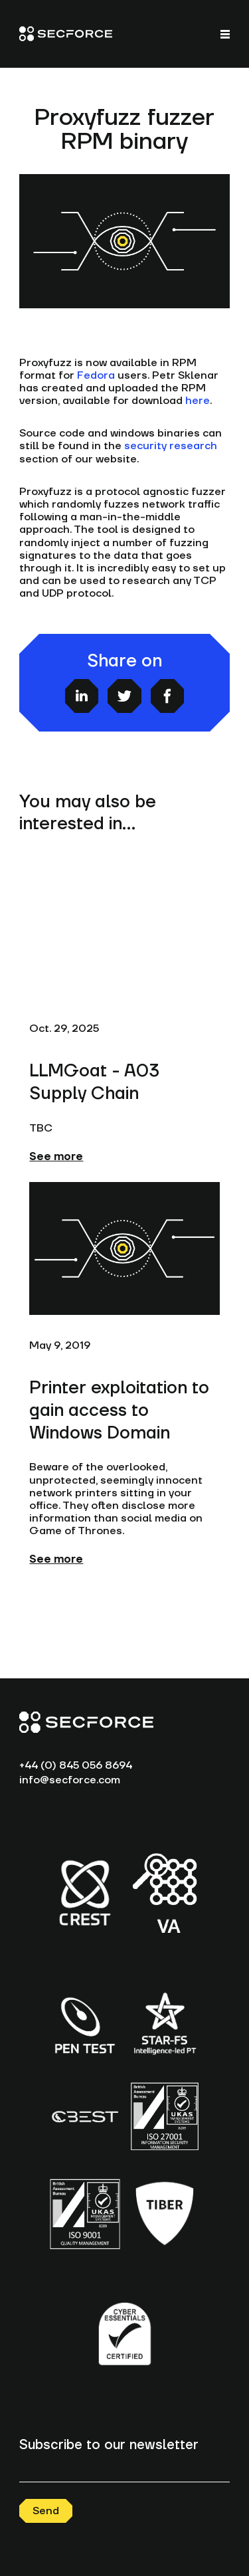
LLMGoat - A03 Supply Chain (94, 1082)
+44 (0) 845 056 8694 (75, 1765)
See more (56, 1156)
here (197, 400)
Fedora (96, 375)
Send (46, 2511)
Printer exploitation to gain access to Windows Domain (119, 1410)
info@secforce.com (69, 1780)
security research (170, 445)
